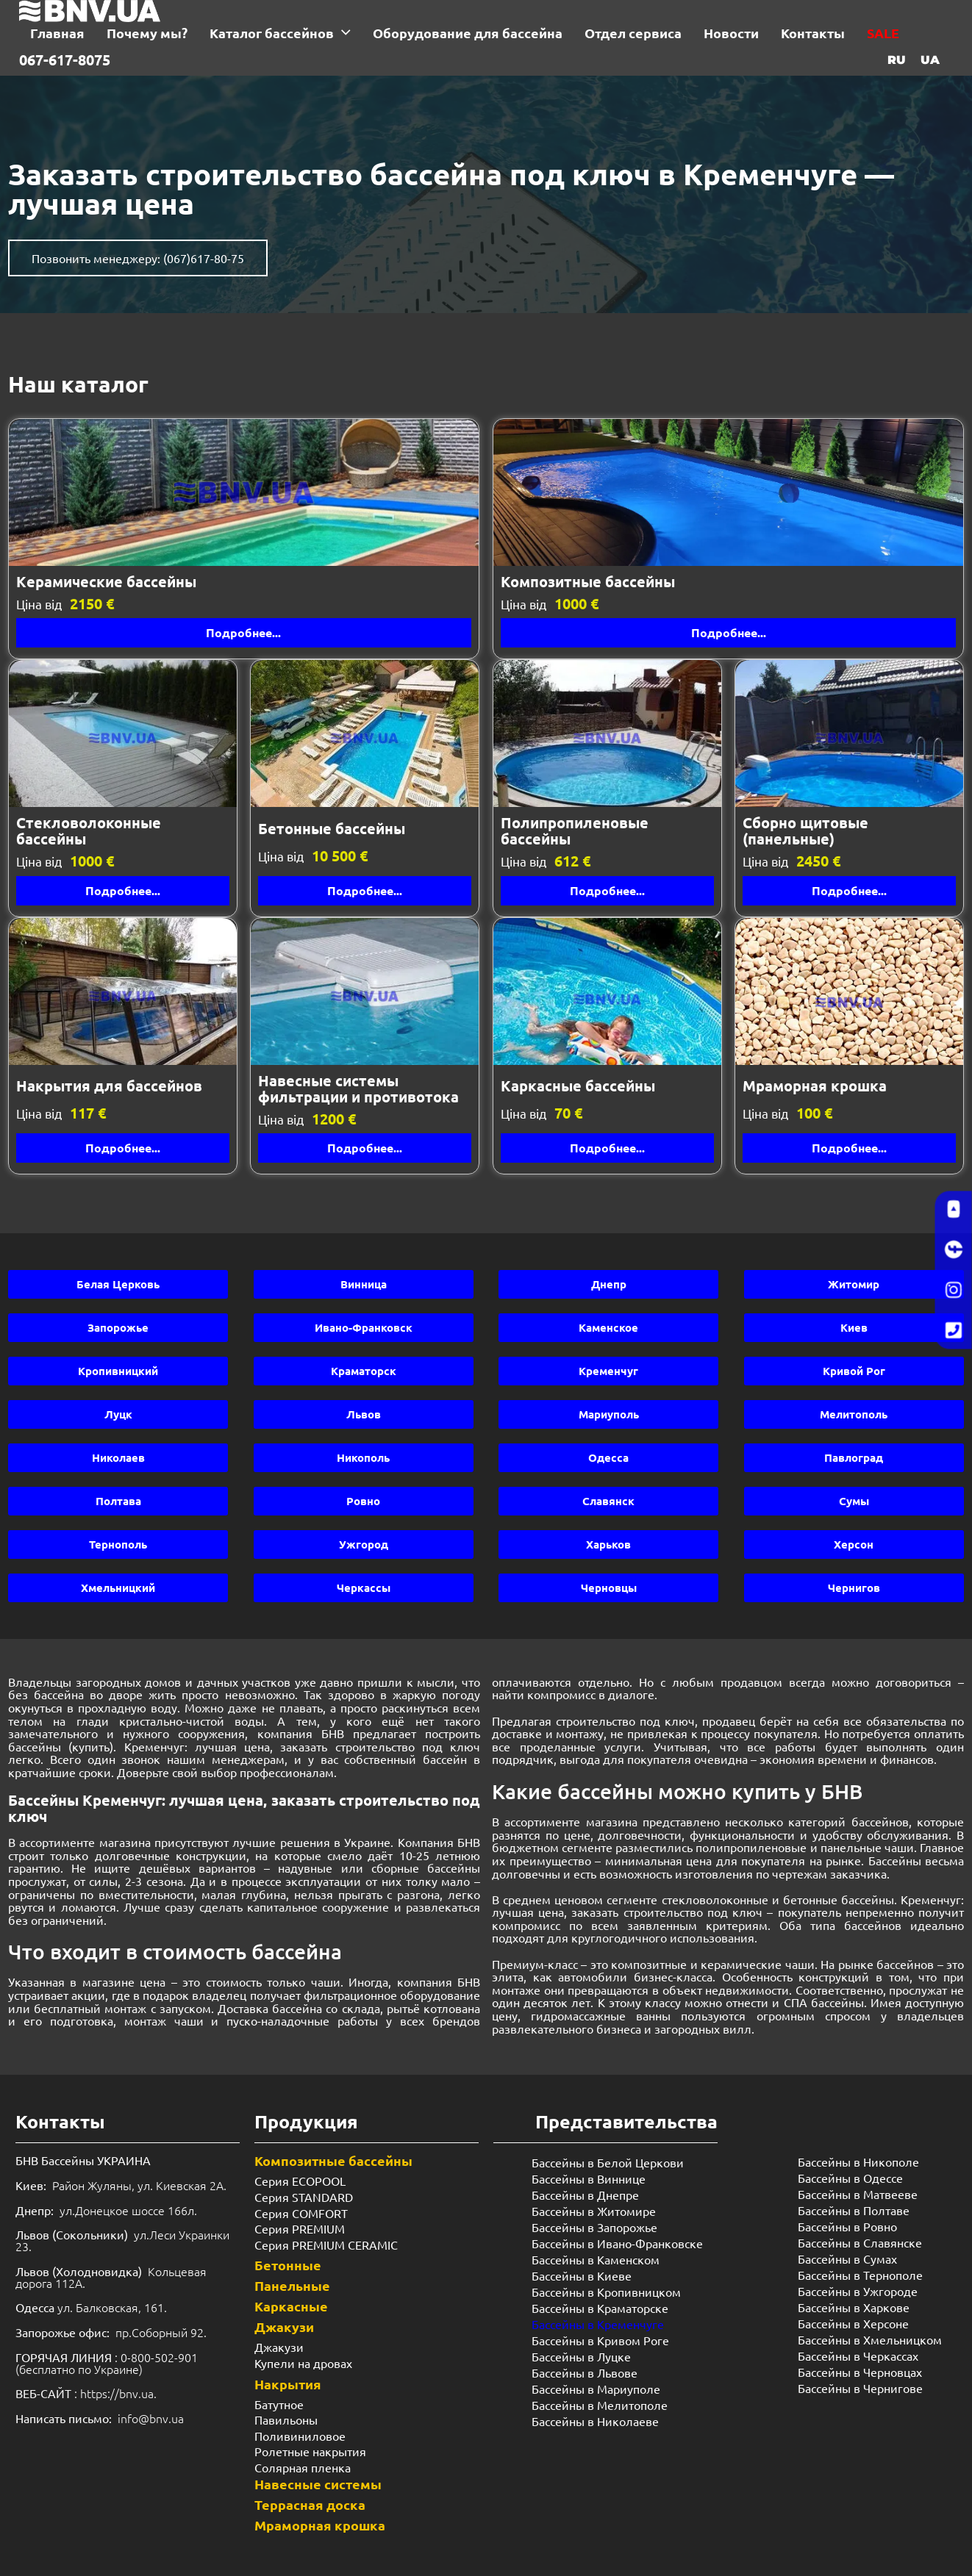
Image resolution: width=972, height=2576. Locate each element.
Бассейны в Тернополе (860, 2274)
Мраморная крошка (319, 2524)
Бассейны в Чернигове (860, 2388)
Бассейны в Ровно (847, 2226)
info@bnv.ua (151, 2418)
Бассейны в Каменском (596, 2259)
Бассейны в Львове (584, 2372)
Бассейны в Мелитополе (600, 2404)
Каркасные (291, 2305)
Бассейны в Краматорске (600, 2307)
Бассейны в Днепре (585, 2194)
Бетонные (287, 2264)
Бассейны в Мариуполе (596, 2388)
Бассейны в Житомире (594, 2210)
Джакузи (284, 2326)
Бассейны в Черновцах (860, 2371)
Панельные (292, 2285)
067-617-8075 (64, 59)
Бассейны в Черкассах (858, 2355)
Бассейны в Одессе (850, 2177)
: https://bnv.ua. (86, 2393)
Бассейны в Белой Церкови (608, 2162)
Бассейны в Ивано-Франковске (617, 2243)
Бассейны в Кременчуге (598, 2324)
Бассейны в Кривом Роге (600, 2340)
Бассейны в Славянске (860, 2242)
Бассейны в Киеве (582, 2275)
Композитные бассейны (333, 2160)
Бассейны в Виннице (589, 2178)
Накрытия (287, 2383)
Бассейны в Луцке (581, 2356)
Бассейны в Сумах (847, 2258)
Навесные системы (318, 2483)
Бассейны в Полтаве (854, 2210)
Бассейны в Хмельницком (870, 2339)
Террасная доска (309, 2504)
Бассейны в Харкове (854, 2307)
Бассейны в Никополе (858, 2161)
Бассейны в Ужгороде (858, 2290)
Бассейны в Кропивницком (606, 2291)
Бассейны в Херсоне (853, 2323)
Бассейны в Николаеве (595, 2421)
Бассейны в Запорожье (594, 2227)
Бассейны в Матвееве (858, 2193)
